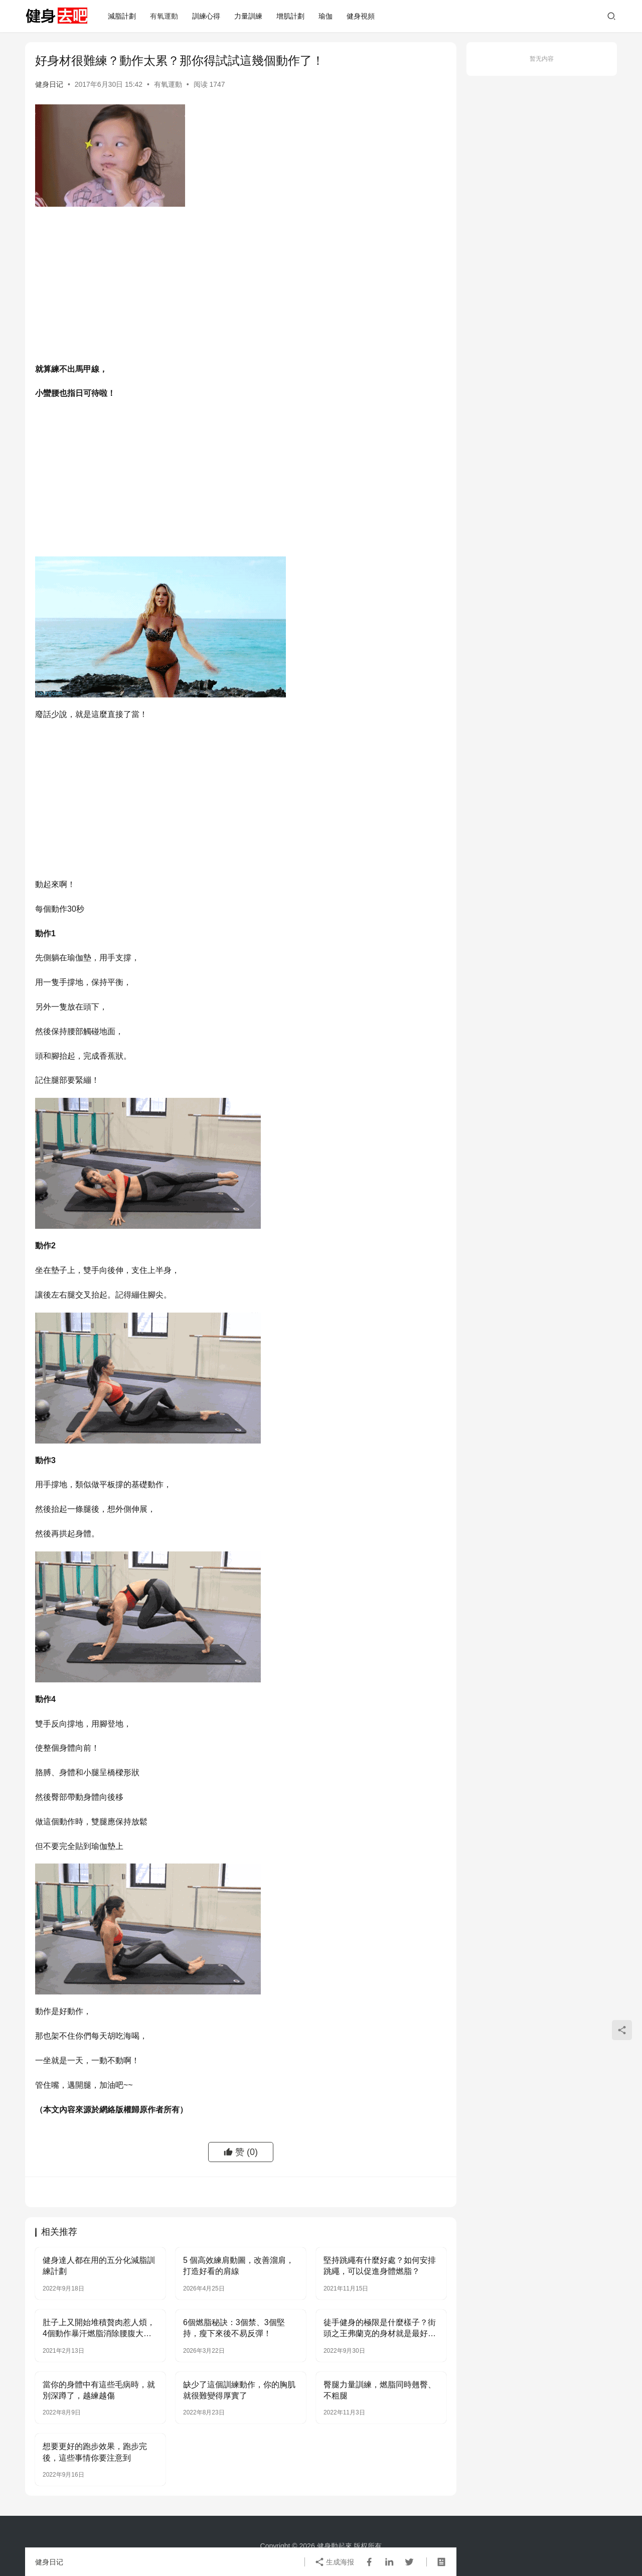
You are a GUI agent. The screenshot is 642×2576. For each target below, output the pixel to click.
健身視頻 (361, 16)
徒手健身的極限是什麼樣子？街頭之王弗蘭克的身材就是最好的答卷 (380, 2329)
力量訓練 (248, 16)
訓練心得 (206, 16)
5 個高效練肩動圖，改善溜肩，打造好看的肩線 (238, 2265)
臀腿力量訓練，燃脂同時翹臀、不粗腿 (380, 2390)
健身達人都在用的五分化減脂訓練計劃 (99, 2265)
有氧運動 (164, 16)
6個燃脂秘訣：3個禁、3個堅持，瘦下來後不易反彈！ (234, 2328)
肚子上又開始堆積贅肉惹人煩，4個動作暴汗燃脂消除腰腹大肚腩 (99, 2329)
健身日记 (49, 84)
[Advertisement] (240, 287)
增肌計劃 (290, 16)
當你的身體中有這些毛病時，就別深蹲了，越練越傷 (99, 2390)
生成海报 (334, 2562)
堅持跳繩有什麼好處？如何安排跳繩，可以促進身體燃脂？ (380, 2265)
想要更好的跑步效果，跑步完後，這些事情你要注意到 (95, 2452)
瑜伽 (325, 16)
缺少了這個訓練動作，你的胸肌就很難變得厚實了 (239, 2390)
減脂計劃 (122, 16)
